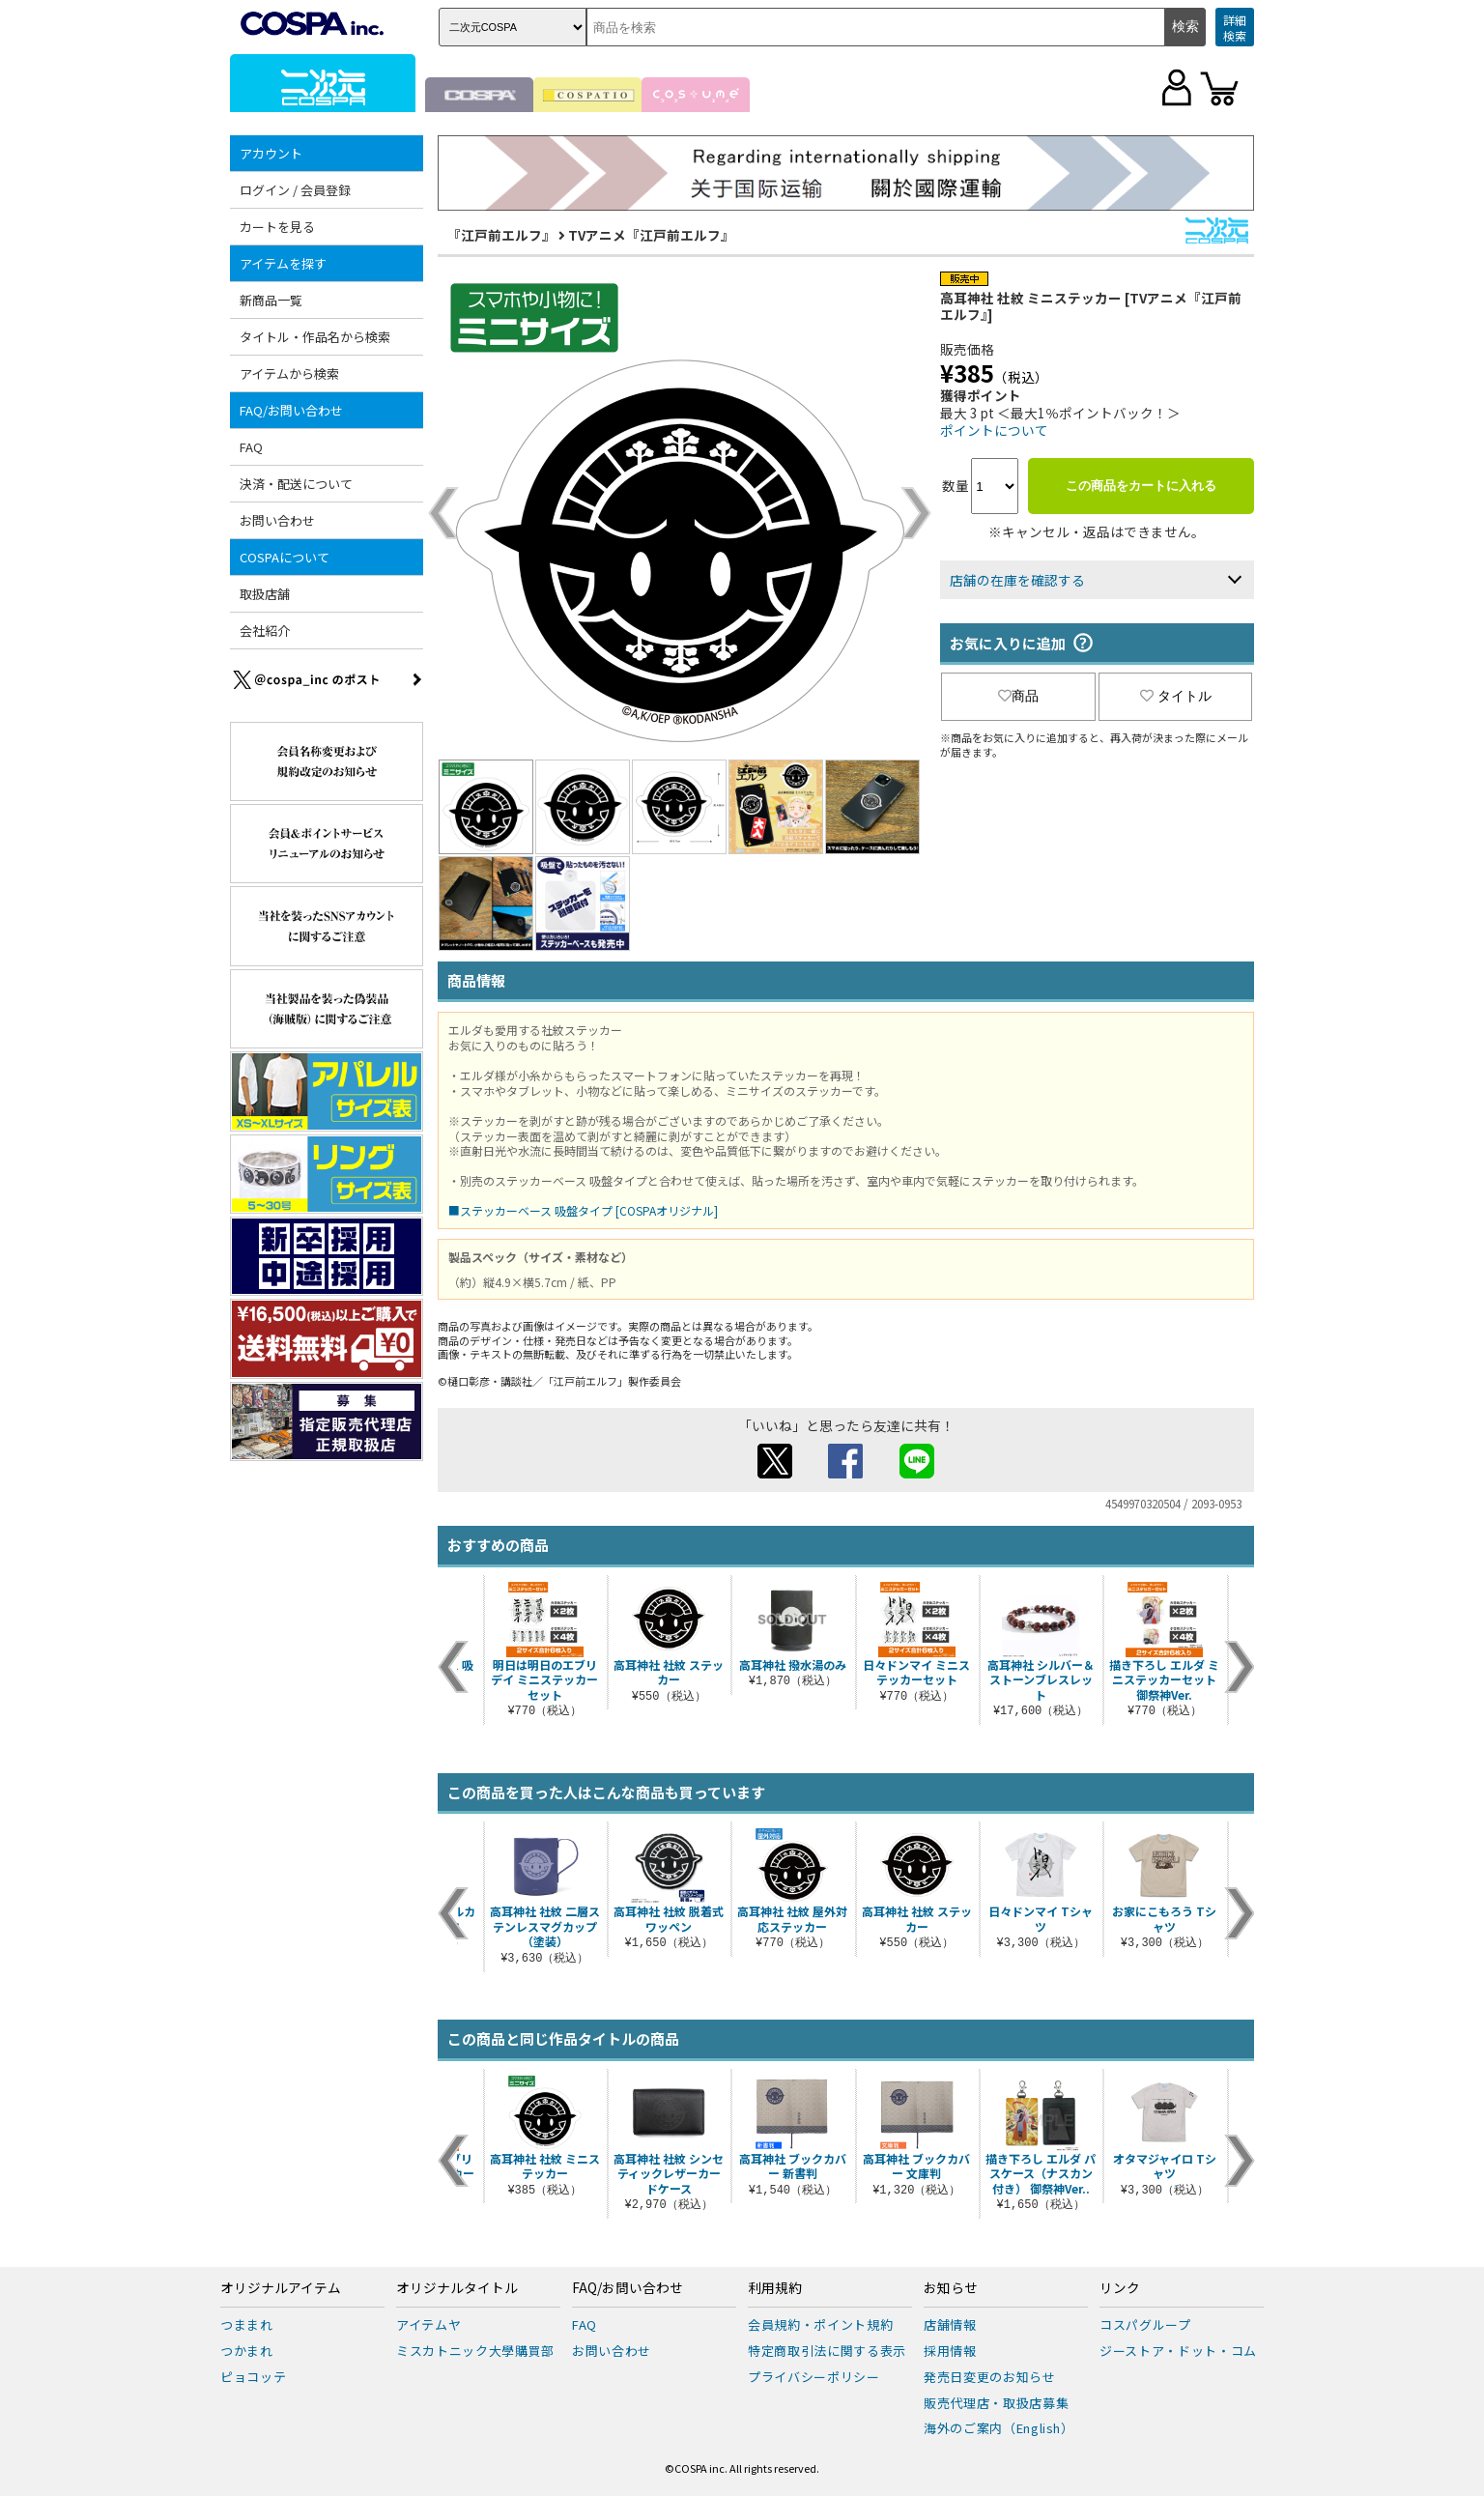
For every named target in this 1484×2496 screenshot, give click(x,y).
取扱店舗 (265, 594)
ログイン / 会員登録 (295, 190)
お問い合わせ (277, 520)
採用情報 (950, 2350)
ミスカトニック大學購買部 (475, 2350)
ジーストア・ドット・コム (1178, 2350)
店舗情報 (950, 2324)
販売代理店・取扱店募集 (996, 2403)
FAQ (251, 447)
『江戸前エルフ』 (501, 234)
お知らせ (951, 2288)
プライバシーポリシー (814, 2376)
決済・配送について (296, 483)
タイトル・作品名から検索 (315, 337)
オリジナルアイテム (280, 2288)
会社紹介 (265, 630)
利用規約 (775, 2288)
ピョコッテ (253, 2376)
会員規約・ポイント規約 (820, 2324)
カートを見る (277, 226)
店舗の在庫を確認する (1017, 579)
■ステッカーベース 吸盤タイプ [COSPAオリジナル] (583, 1210)
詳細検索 (1234, 27)
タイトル (1176, 695)
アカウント (271, 153)
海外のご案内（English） (999, 2428)
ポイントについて (994, 430)
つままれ (246, 2324)
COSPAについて (284, 557)
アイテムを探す (283, 263)
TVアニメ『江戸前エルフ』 (651, 234)
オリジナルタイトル (457, 2288)
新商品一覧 (271, 300)
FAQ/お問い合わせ (291, 410)
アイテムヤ (428, 2324)
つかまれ (246, 2350)
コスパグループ (1145, 2324)
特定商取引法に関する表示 (827, 2350)
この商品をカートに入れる (1141, 485)
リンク (1119, 2288)
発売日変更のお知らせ (990, 2376)
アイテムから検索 (289, 373)
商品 (1018, 695)
